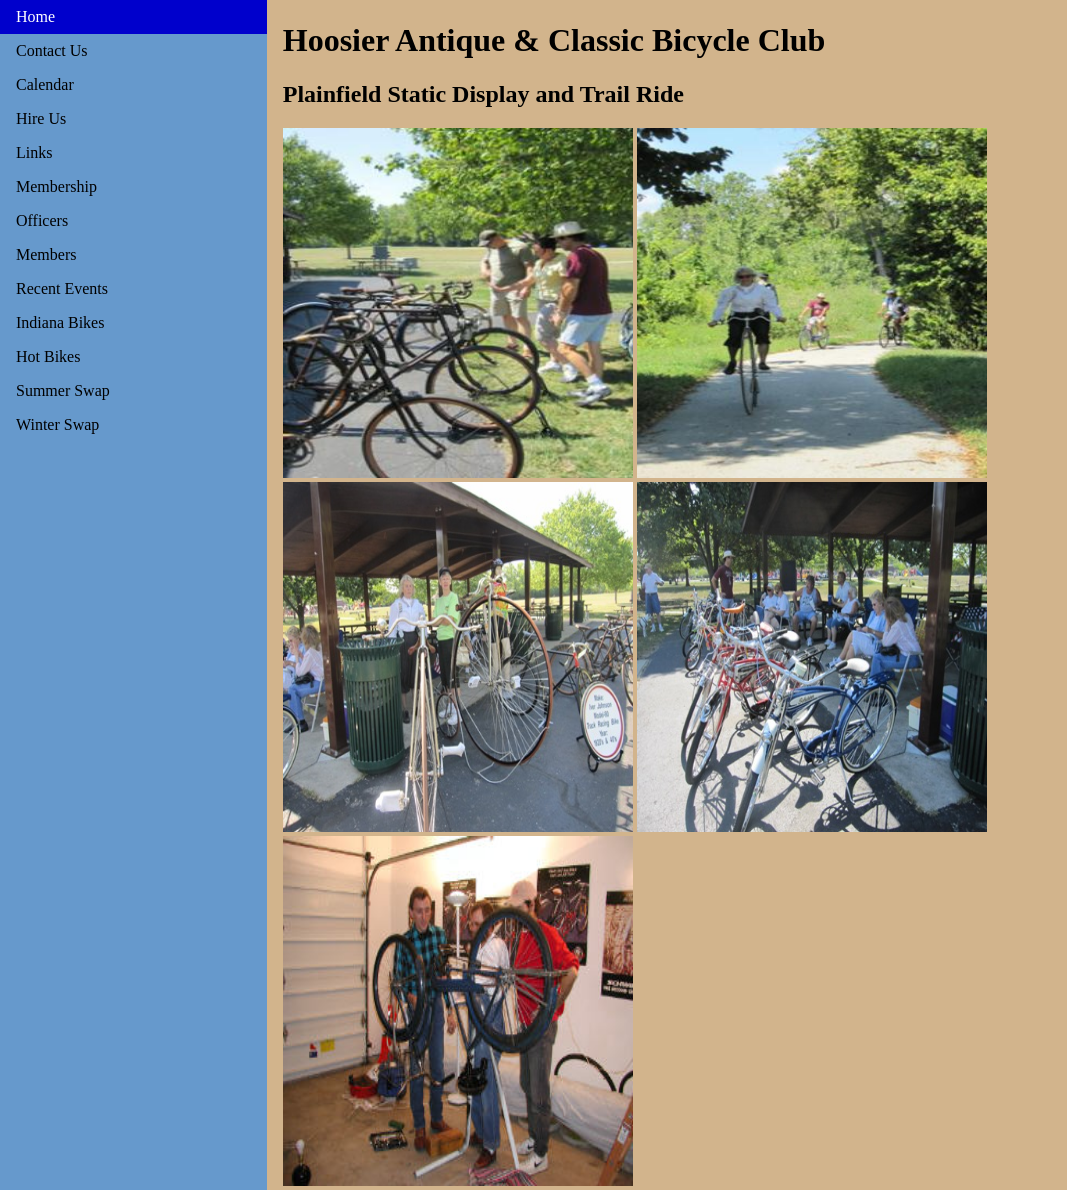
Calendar (45, 84)
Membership (56, 186)
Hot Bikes (48, 356)
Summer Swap (63, 390)
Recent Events (62, 288)
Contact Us (52, 50)
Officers (42, 220)
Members (46, 254)
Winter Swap (57, 424)
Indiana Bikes (60, 322)
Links (34, 152)
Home (35, 16)
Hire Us (41, 118)
